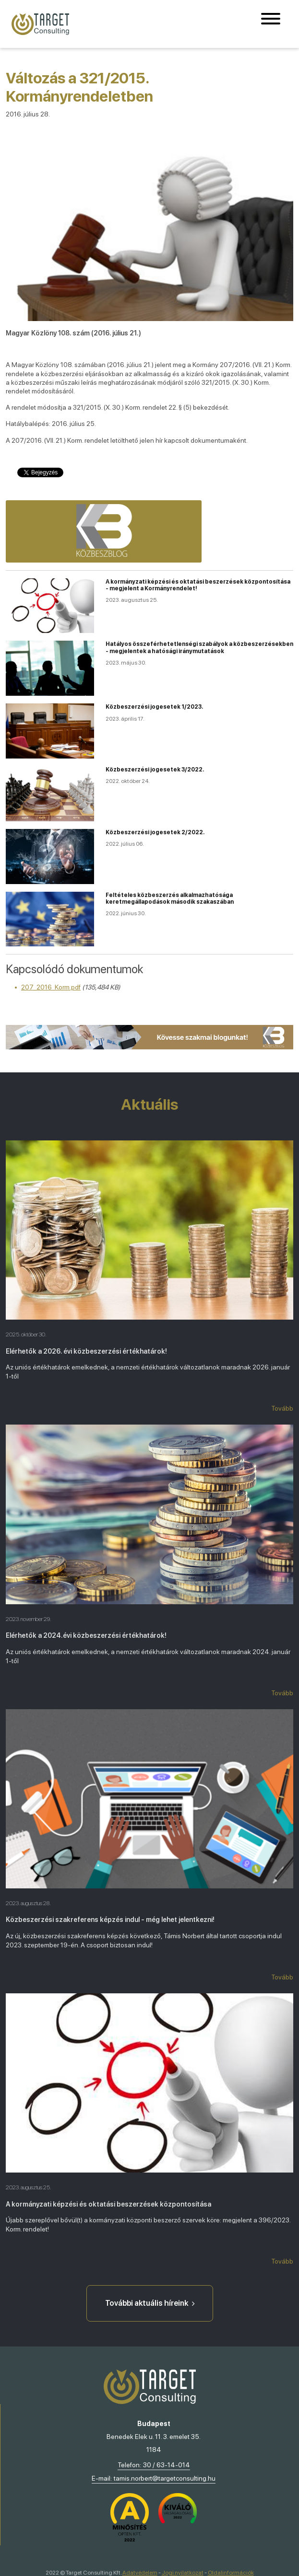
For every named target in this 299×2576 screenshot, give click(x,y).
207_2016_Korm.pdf (51, 987)
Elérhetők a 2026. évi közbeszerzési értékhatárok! (86, 1351)
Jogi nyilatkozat (182, 2572)
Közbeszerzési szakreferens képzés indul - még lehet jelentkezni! (110, 1919)
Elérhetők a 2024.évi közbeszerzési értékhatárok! (86, 1635)
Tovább (282, 1408)
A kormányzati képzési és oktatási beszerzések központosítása (108, 2204)
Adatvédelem (139, 2572)
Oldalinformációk (231, 2572)
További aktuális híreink (149, 2303)
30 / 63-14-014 (166, 2465)
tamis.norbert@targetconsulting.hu (164, 2478)
